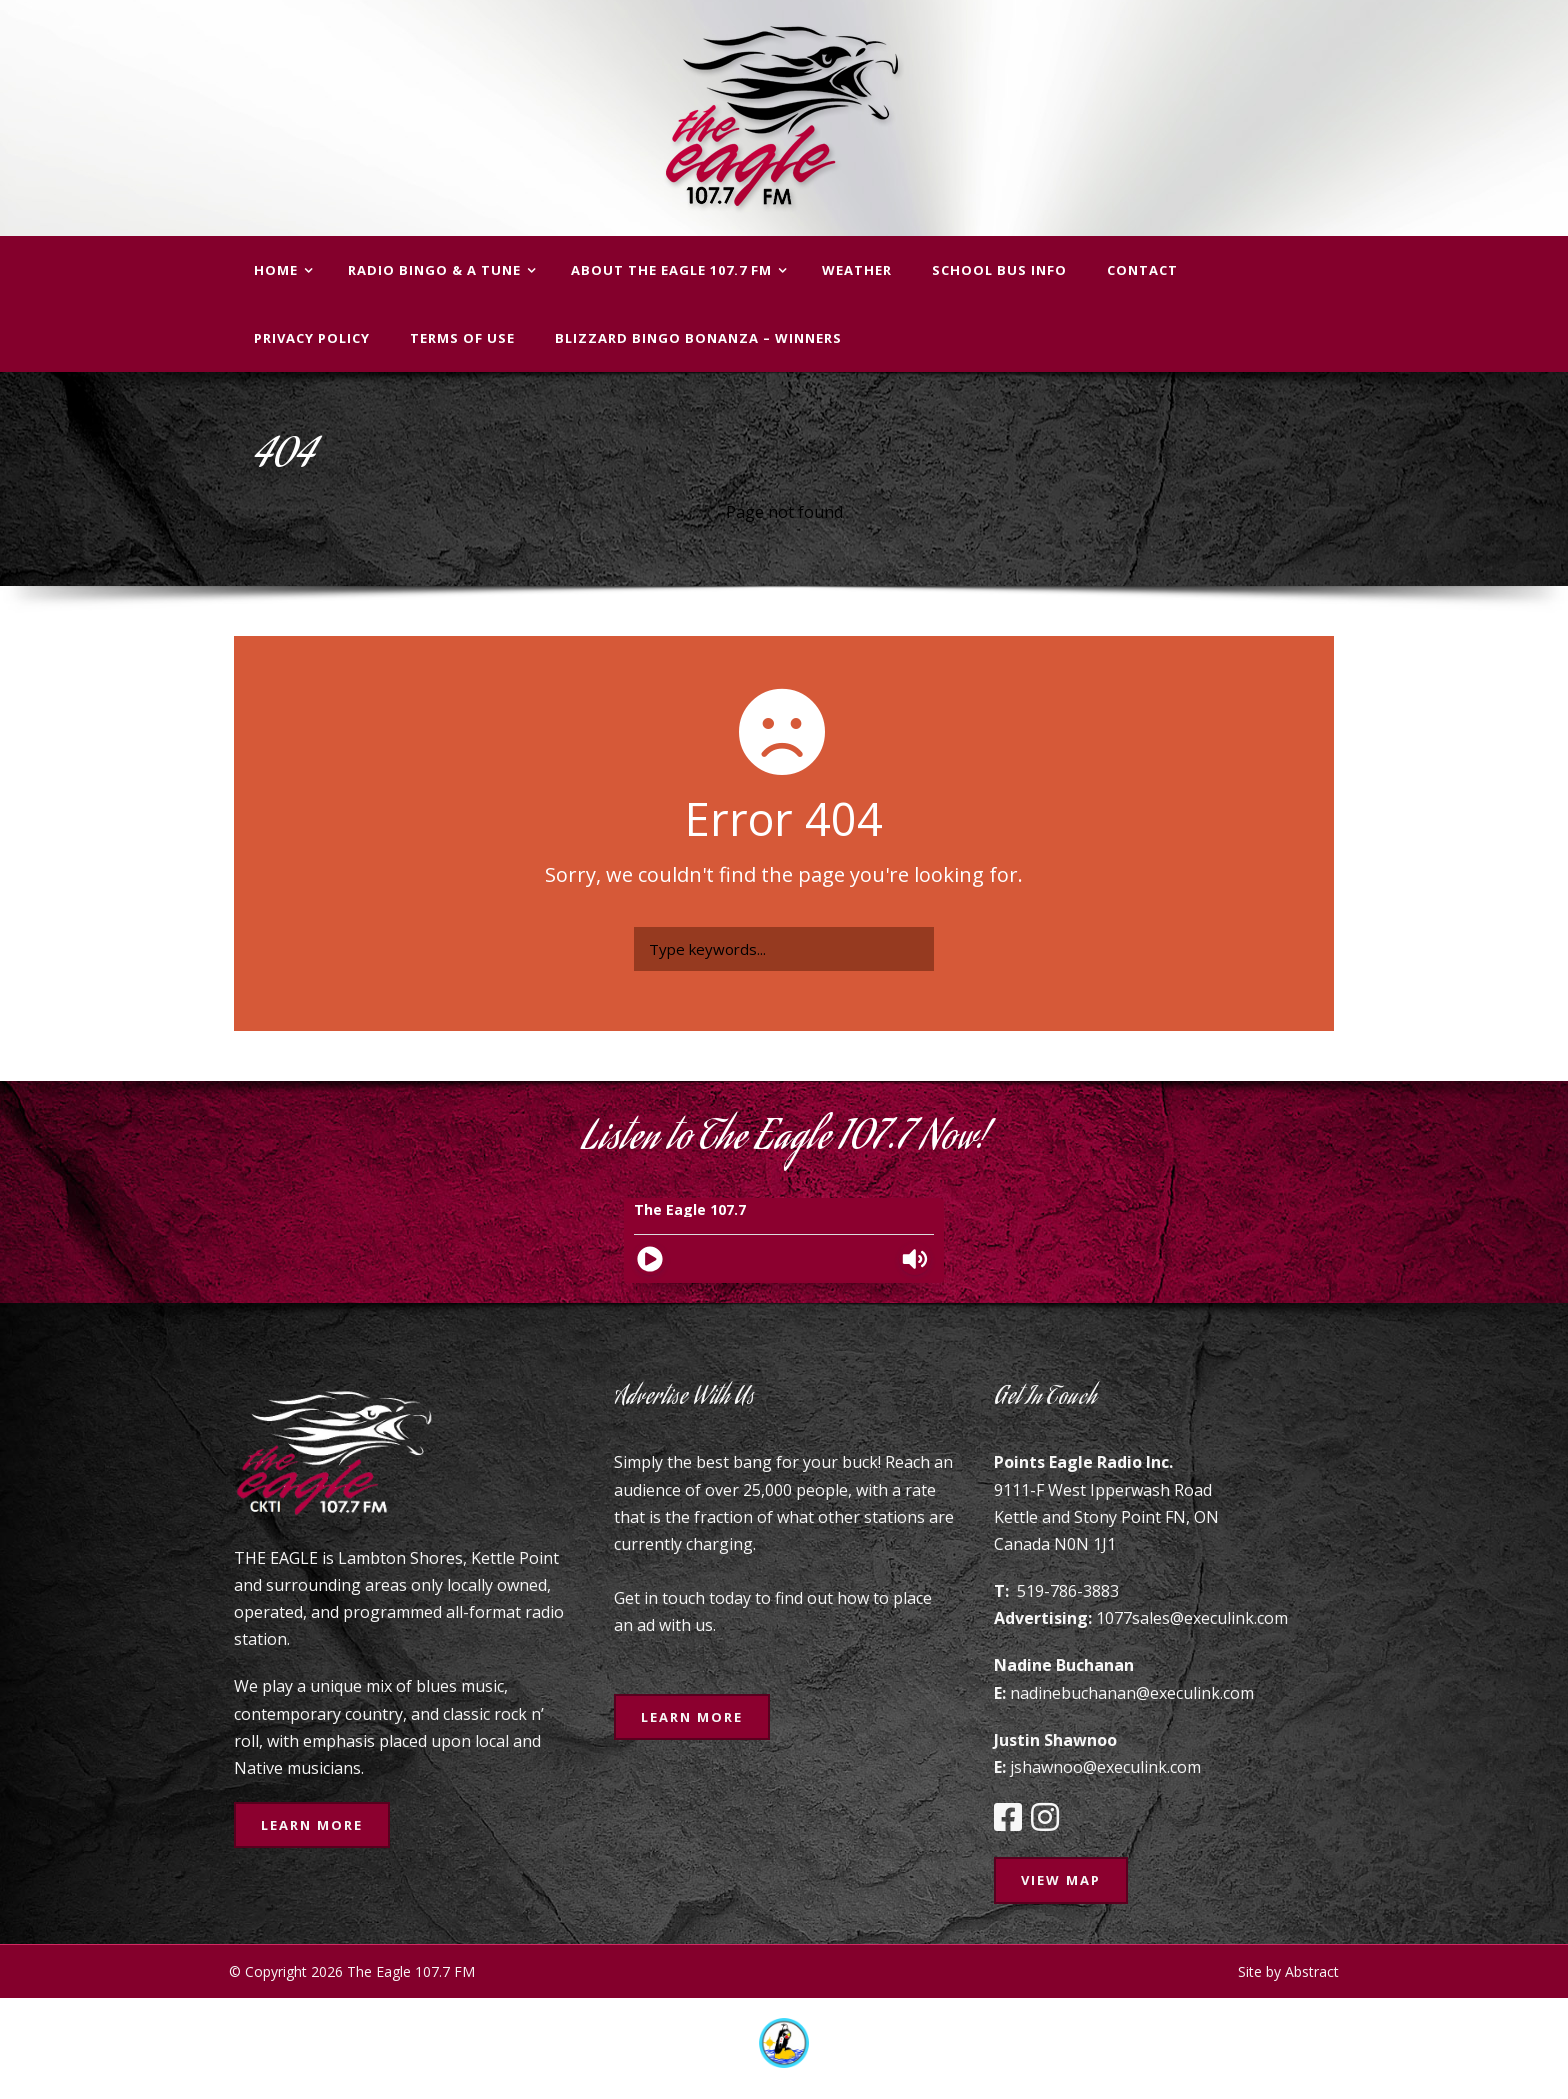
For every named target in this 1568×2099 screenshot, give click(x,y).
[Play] (650, 1259)
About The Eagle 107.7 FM (671, 270)
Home (276, 270)
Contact (1142, 270)
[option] (784, 2043)
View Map (1061, 1880)
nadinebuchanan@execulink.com (1132, 1693)
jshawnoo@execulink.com (1105, 1767)
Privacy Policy (312, 338)
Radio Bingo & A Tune (434, 270)
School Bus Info (999, 270)
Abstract (1312, 1971)
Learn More (312, 1825)
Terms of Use (462, 338)
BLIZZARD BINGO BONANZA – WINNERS (698, 338)
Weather (857, 270)
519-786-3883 (1068, 1591)
